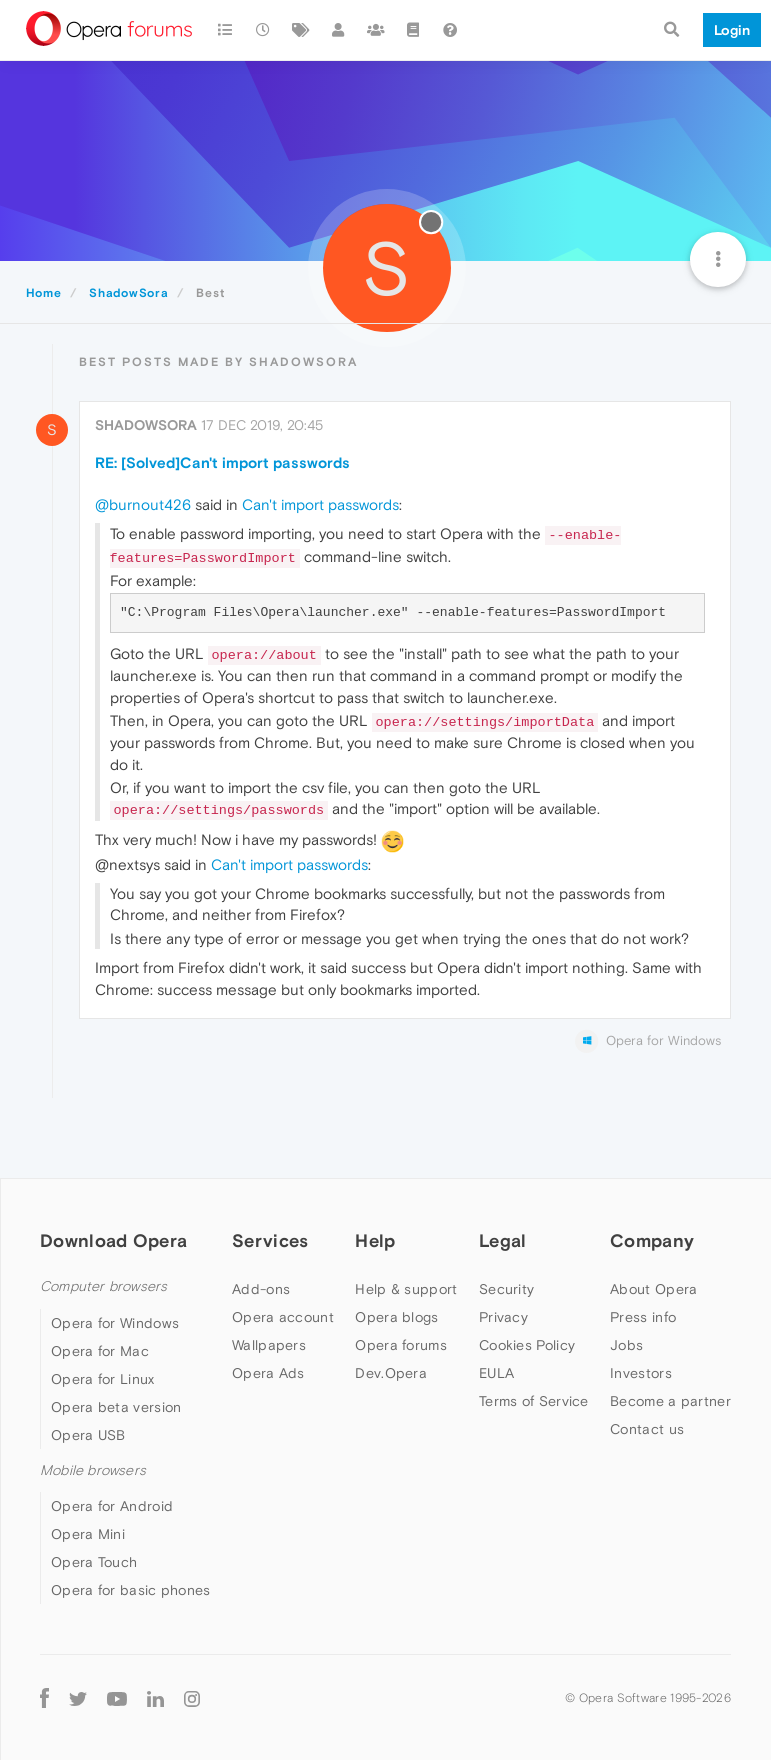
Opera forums (401, 1345)
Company (652, 1240)
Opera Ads (268, 1373)
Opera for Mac (100, 1351)
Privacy (503, 1317)
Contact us (647, 1429)
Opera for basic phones (131, 1590)
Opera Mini (88, 1534)
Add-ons (261, 1289)
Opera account (283, 1317)
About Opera (653, 1289)
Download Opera (113, 1240)
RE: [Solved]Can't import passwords (222, 462)
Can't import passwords (320, 504)
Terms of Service (534, 1401)
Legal (503, 1240)
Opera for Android (112, 1506)
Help (375, 1240)
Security (506, 1289)
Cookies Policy (527, 1345)
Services (270, 1240)
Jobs (626, 1345)
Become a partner (670, 1401)
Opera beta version (116, 1407)
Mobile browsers (93, 1470)
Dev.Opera (391, 1373)
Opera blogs (396, 1317)
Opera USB (88, 1435)
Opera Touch (94, 1562)
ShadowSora (146, 425)
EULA (496, 1373)
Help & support (406, 1289)
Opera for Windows (115, 1323)
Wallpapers (269, 1345)
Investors (641, 1373)
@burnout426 (143, 504)
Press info (643, 1317)
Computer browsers (103, 1286)
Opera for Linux (103, 1379)
